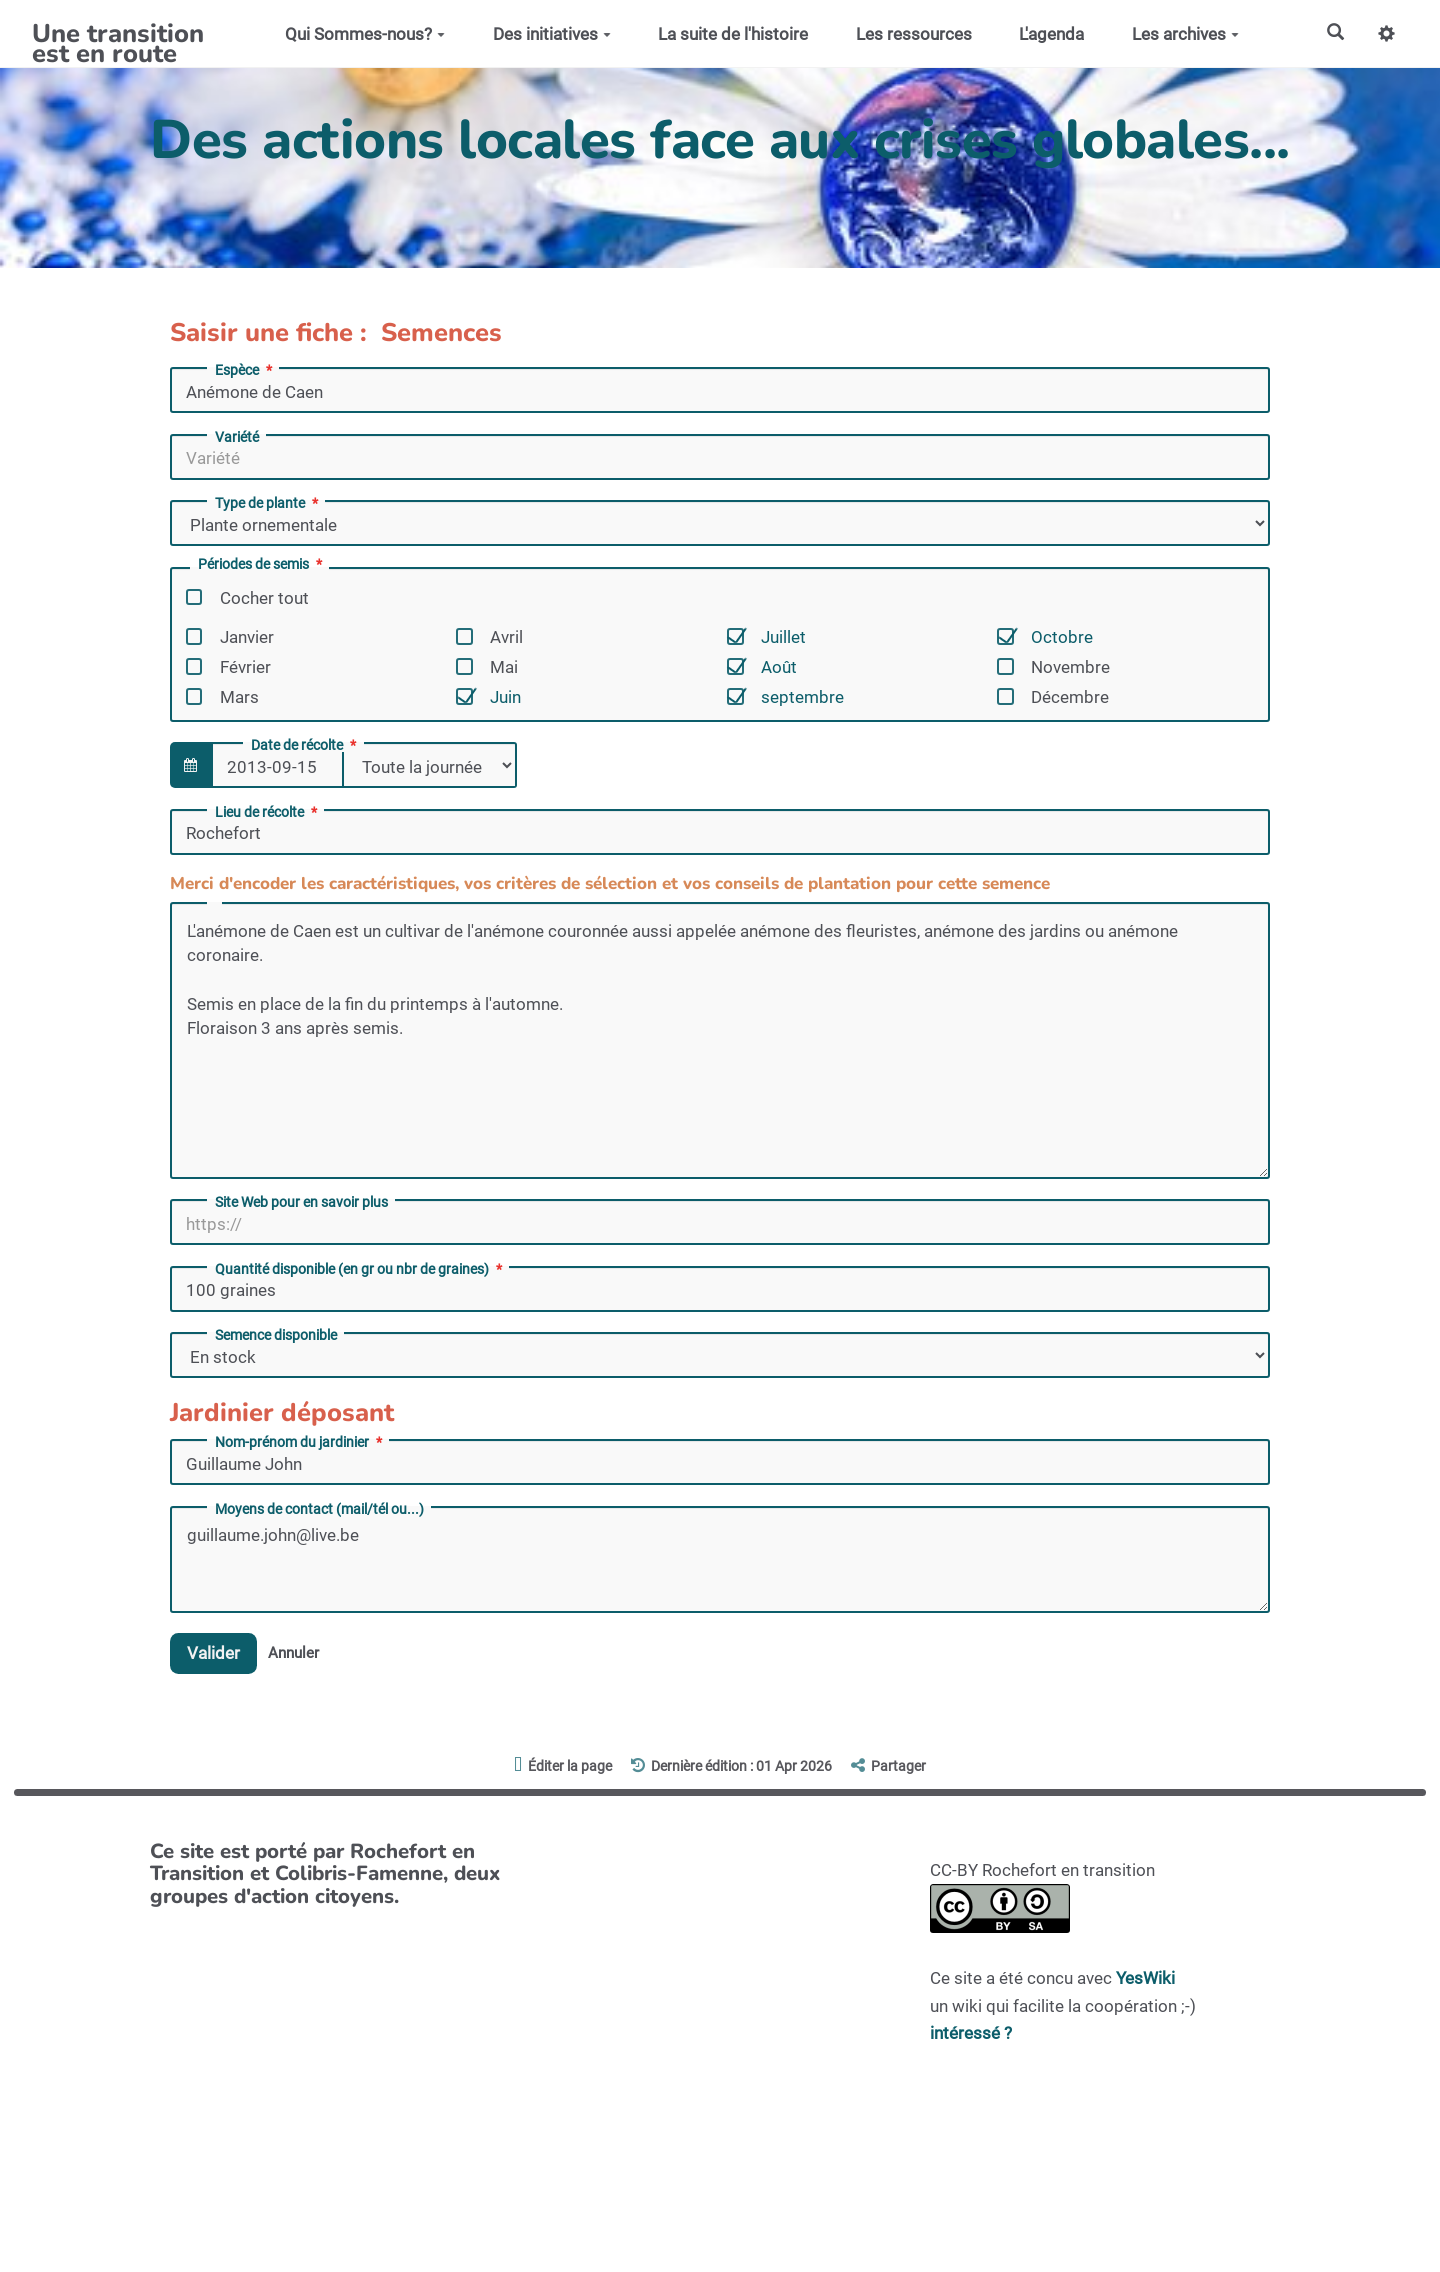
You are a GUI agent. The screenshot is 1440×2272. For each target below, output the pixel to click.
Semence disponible (276, 1335)
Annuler (293, 1653)
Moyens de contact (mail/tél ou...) (319, 1509)
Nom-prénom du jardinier (300, 1442)
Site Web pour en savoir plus (301, 1202)
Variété (237, 437)
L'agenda (1051, 34)
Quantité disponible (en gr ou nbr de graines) (360, 1269)
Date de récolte (305, 745)
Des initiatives (551, 34)
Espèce (245, 370)
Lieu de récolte (268, 812)
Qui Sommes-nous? (365, 34)
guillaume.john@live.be (720, 1559)
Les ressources (913, 34)
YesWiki (1145, 1979)
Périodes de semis (262, 564)
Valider (213, 1653)
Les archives (1185, 34)
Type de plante (268, 503)
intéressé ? (971, 2033)
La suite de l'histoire (733, 34)
